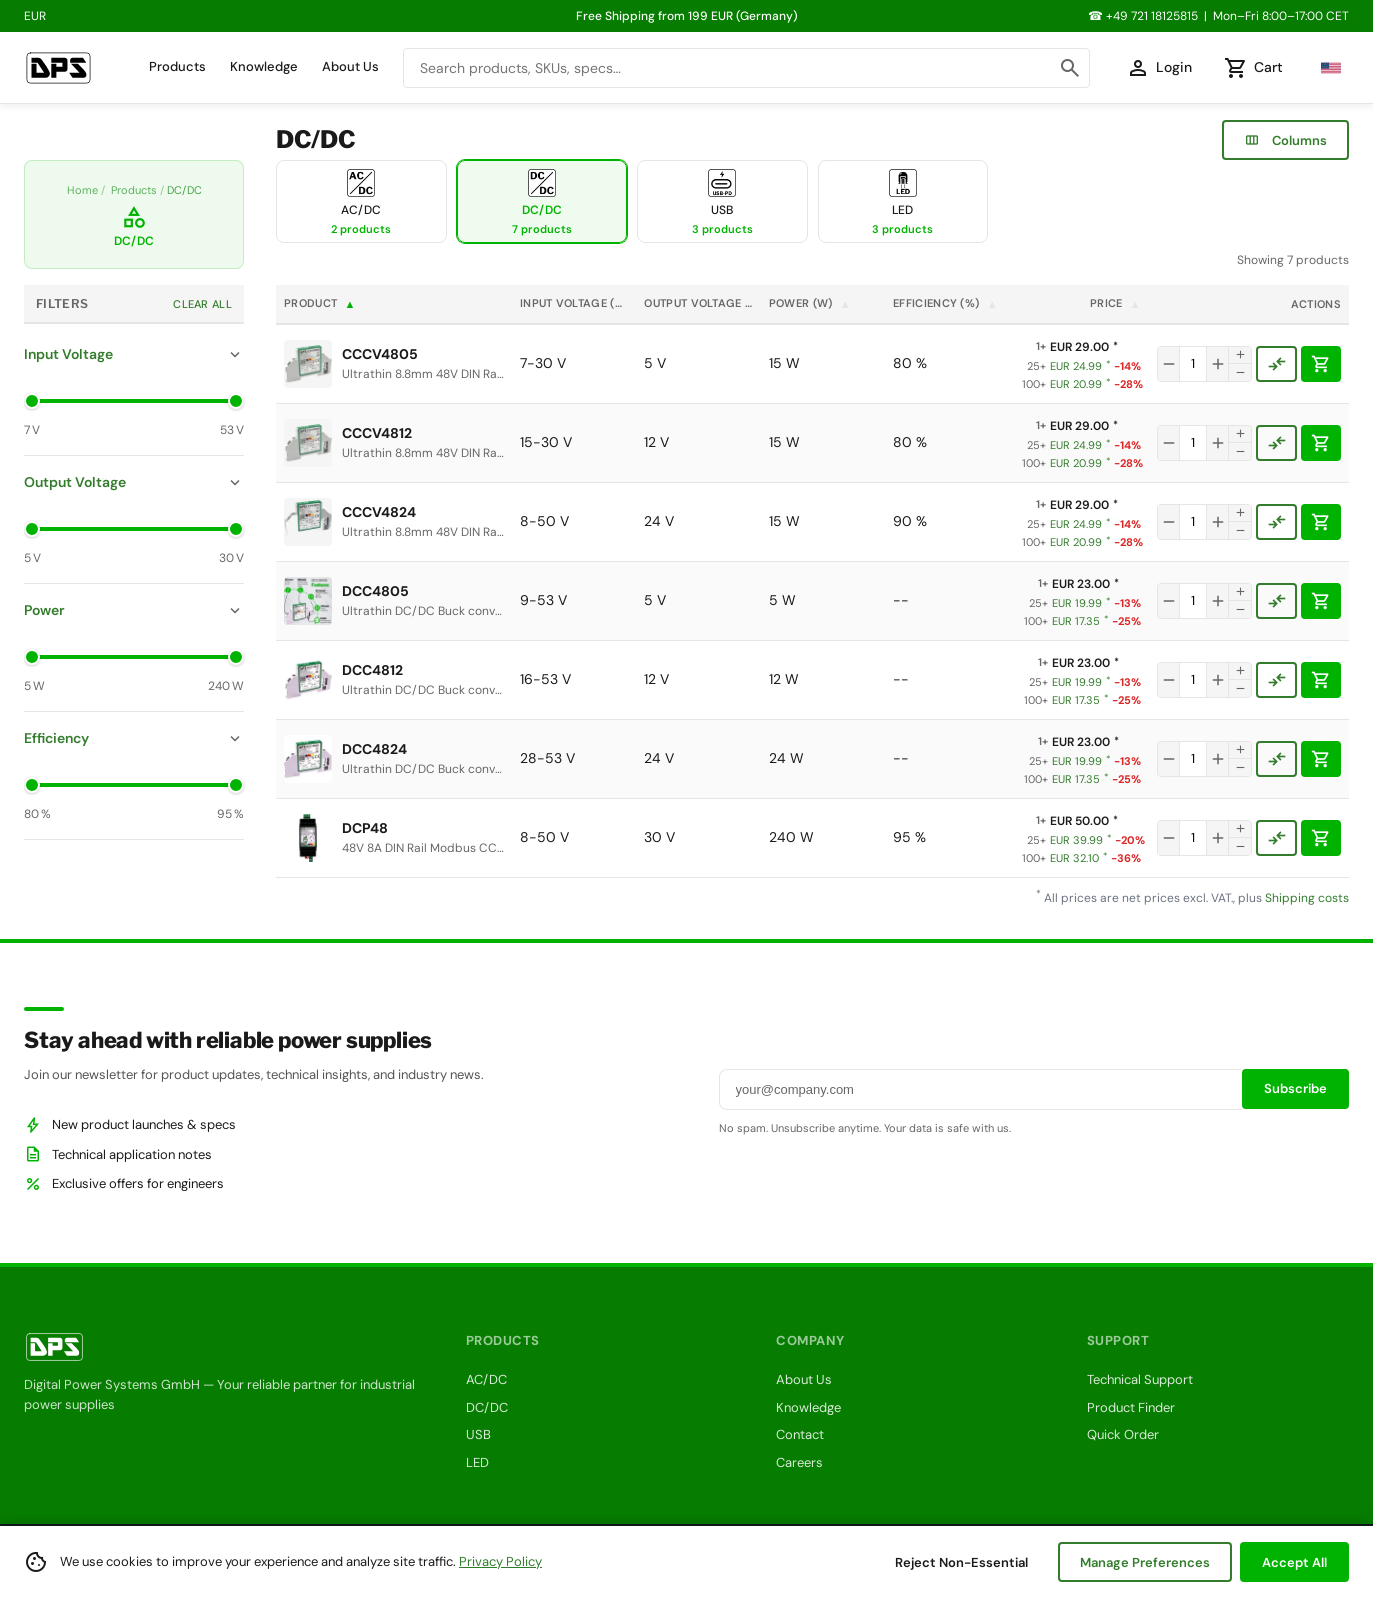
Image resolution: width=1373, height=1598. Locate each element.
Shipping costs (1307, 898)
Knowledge (264, 66)
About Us (350, 66)
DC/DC (487, 1407)
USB (478, 1434)
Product (320, 303)
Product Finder (1131, 1407)
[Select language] (1326, 68)
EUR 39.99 (1081, 840)
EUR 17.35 (1080, 621)
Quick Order (1123, 1434)
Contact (800, 1434)
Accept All (1294, 1562)
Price (1115, 303)
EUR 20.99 (1080, 384)
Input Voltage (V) (578, 303)
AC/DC (486, 1379)
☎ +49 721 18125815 (1143, 16)
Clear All (202, 304)
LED (477, 1462)
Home (82, 190)
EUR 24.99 (1079, 366)
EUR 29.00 (1068, 347)
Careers (799, 1462)
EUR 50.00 (1068, 821)
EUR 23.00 (1069, 584)
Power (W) (810, 303)
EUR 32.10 (1079, 858)
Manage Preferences (1145, 1562)
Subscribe (1295, 1088)
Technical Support (1140, 1379)
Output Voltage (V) (702, 303)
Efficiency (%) (945, 303)
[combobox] (746, 68)
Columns (1285, 140)
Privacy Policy (500, 1561)
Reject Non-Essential (961, 1562)
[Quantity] (1193, 364)
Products (177, 66)
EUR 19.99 (1080, 603)
